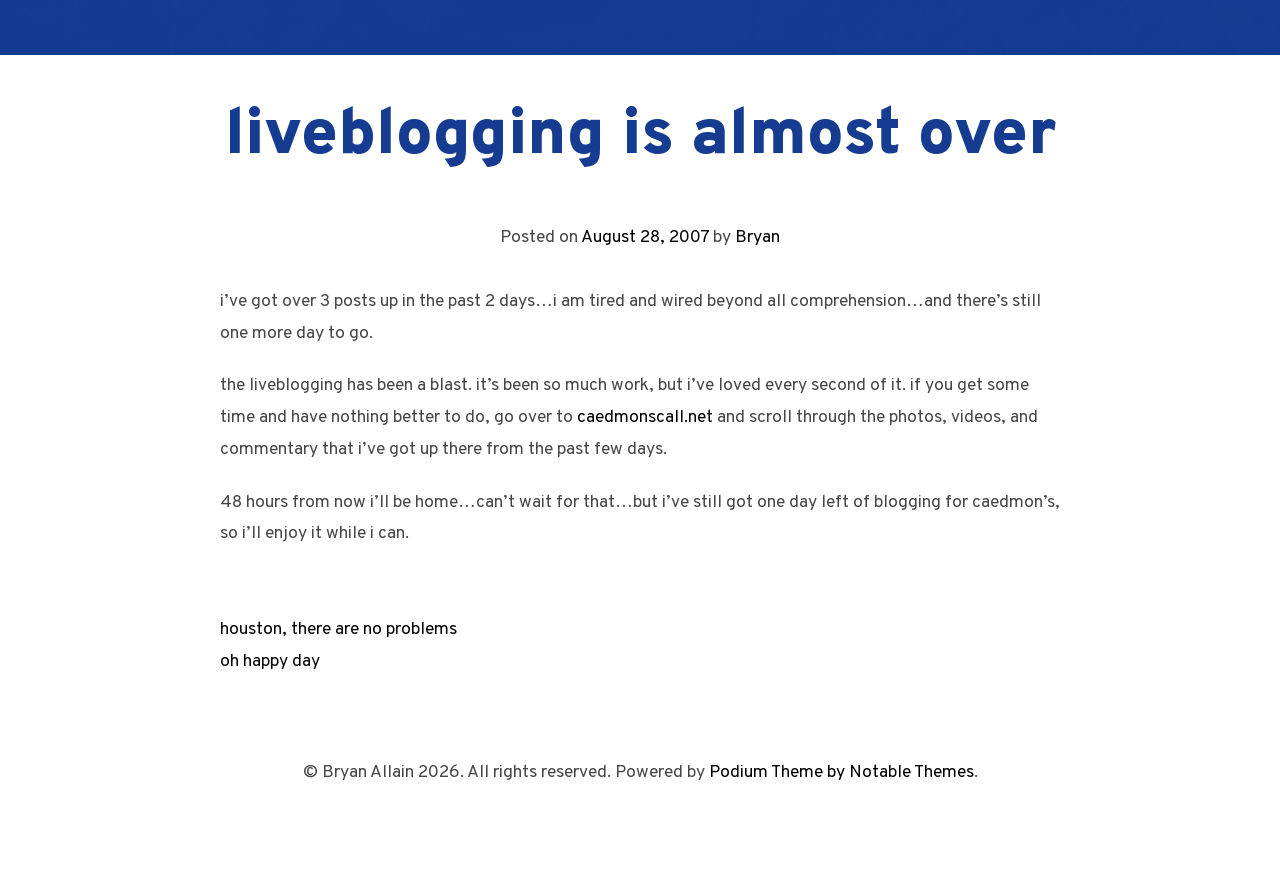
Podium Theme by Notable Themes (841, 772)
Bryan (757, 237)
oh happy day (270, 661)
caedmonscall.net (645, 417)
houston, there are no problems (338, 629)
